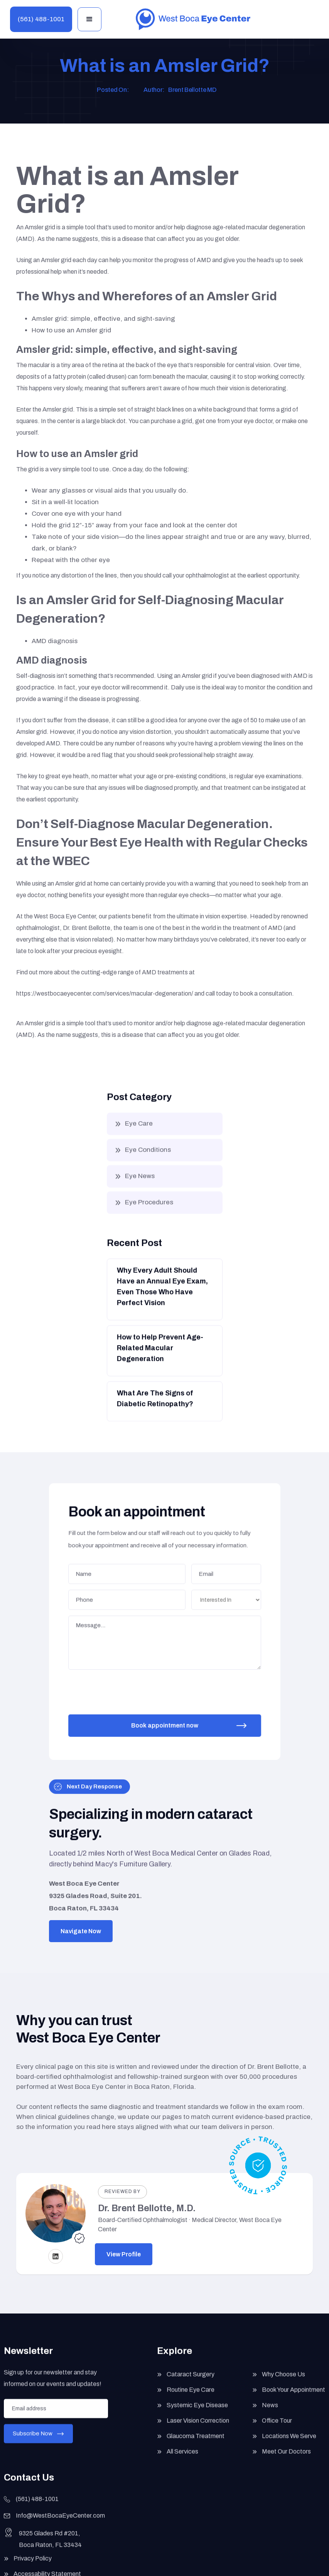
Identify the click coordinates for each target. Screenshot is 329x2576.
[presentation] (128, 1687)
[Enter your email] (56, 2415)
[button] (89, 19)
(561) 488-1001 (41, 19)
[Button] (164, 1295)
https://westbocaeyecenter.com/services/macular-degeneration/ (104, 993)
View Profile (123, 2254)
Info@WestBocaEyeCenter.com (60, 2522)
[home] (193, 19)
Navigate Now (81, 1931)
